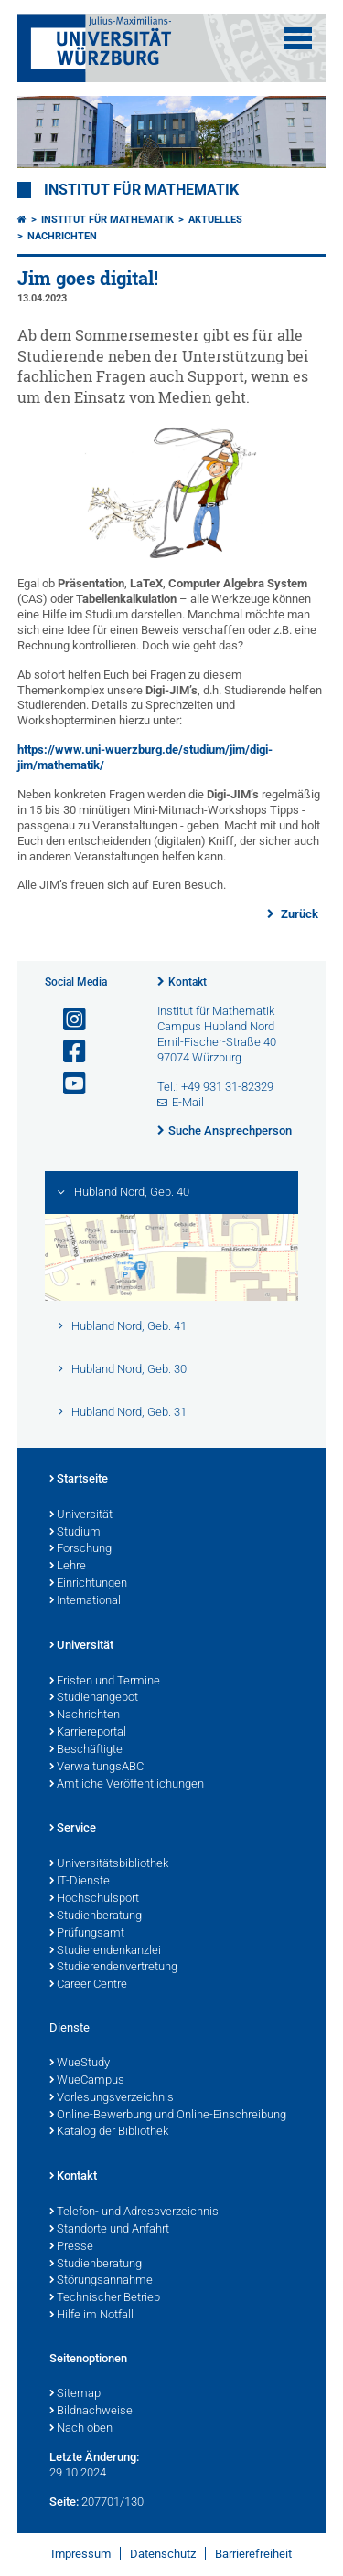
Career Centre (88, 1985)
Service (72, 1829)
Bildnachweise (91, 2411)
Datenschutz (163, 2553)
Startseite (78, 1480)
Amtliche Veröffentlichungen (126, 1785)
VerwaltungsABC (96, 1767)
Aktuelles (215, 220)
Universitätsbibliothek (108, 1864)
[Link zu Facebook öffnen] (67, 1052)
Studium (75, 1533)
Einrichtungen (88, 1584)
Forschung (80, 1549)
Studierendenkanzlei (105, 1951)
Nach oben (81, 2429)
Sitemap (75, 2394)
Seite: (64, 2501)
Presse (71, 2247)
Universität (81, 1515)
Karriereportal (87, 1733)
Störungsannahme (101, 2281)
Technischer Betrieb (104, 2298)
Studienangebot (93, 1698)
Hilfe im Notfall (91, 2315)
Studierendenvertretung (113, 1967)
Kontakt (187, 982)
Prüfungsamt (86, 1934)
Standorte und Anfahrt (109, 2230)
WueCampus (86, 2081)
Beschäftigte (86, 1750)
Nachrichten (62, 236)
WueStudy (79, 2063)
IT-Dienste (79, 1882)
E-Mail (188, 1102)
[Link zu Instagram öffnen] (67, 1020)
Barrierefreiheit (253, 2553)
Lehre (67, 1566)
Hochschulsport (94, 1899)
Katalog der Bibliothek (108, 2132)
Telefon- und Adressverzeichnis (134, 2212)
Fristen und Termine (104, 1681)
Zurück (298, 914)
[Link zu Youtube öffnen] (67, 1084)
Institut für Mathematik (141, 190)
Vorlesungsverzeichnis (111, 2098)
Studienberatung (95, 1916)
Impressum (81, 2553)
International (85, 1601)
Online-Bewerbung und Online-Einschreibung (167, 2115)
